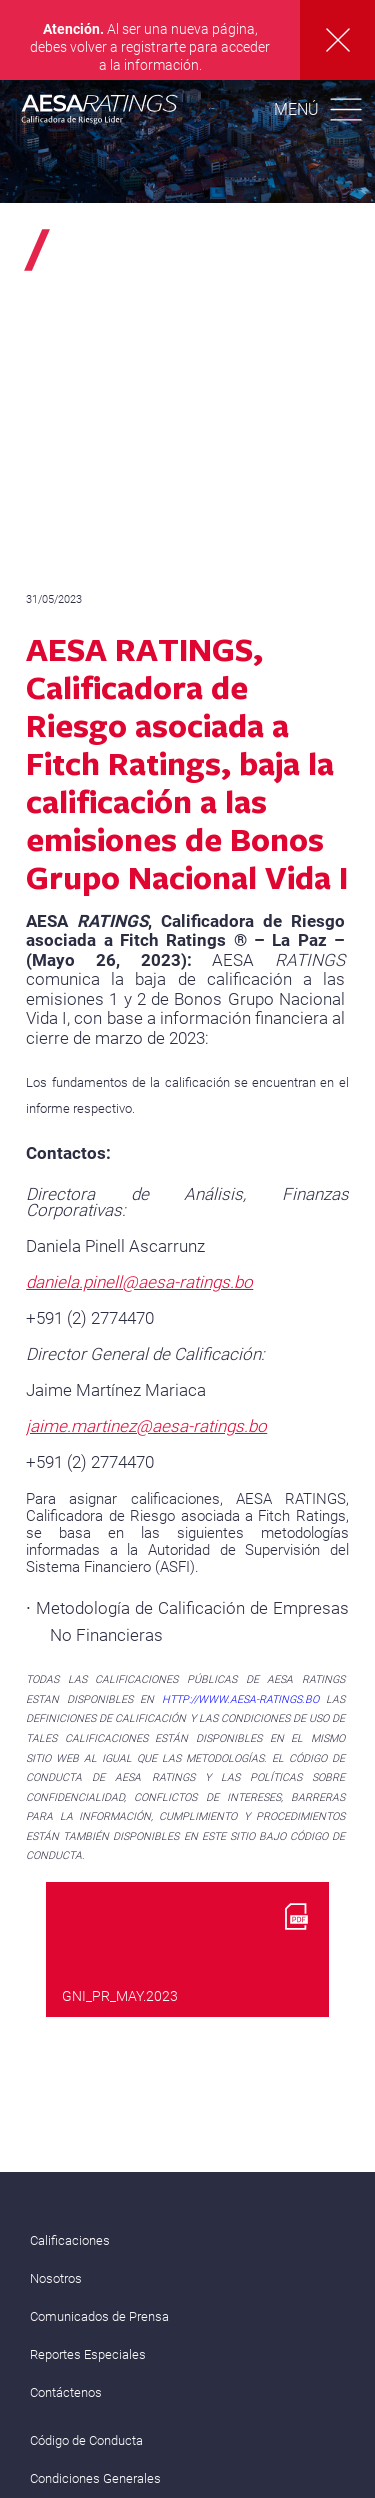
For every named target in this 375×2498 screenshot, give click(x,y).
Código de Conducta (86, 2440)
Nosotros (56, 2278)
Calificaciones (70, 2240)
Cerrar (337, 40)
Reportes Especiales (88, 2354)
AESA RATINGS (100, 112)
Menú (296, 109)
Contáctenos (66, 2392)
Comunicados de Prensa (99, 2316)
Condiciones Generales (95, 2478)
